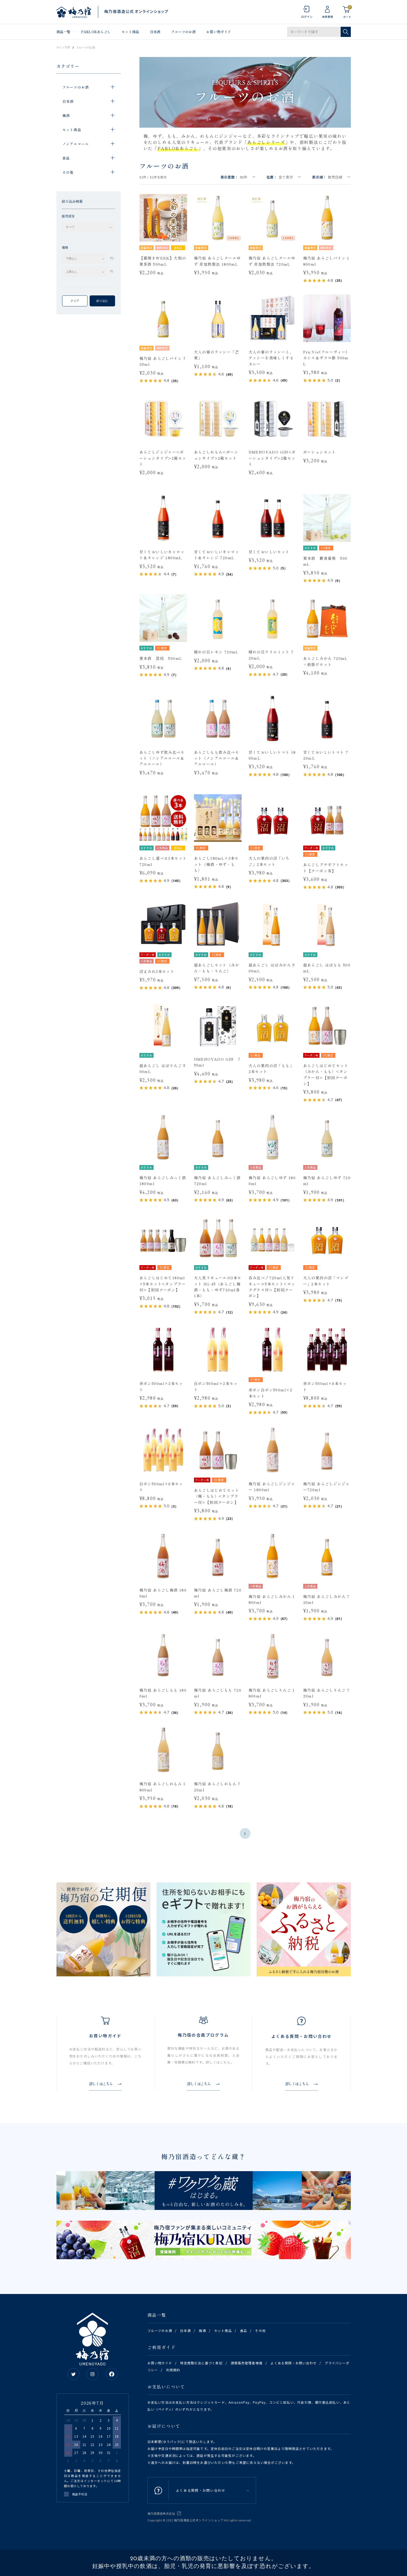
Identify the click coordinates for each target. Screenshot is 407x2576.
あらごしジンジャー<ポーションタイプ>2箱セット (163, 458)
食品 (243, 2330)
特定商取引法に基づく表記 (201, 2363)
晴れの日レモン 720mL (216, 652)
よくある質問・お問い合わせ (294, 2363)
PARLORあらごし (96, 31)
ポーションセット (319, 452)
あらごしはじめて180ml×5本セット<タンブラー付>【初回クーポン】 (162, 1283)
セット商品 (130, 31)
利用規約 (173, 2370)
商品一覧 (63, 31)
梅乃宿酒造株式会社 (161, 2513)
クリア (74, 300)
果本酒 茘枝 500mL (160, 658)
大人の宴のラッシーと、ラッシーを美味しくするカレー (271, 358)
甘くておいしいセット (269, 551)
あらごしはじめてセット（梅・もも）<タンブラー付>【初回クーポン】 (216, 1496)
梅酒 (202, 2330)
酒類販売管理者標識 (247, 2363)
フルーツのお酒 (183, 31)
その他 (260, 2330)
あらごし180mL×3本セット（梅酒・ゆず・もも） (216, 864)
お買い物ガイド (218, 31)
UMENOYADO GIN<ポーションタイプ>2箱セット (272, 458)
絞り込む (102, 300)
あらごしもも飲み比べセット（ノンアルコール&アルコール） (216, 758)
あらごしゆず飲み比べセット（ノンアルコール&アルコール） (162, 758)
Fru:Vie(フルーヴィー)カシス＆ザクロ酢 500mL (326, 358)
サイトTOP (63, 47)
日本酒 (155, 31)
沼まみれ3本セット (157, 971)
